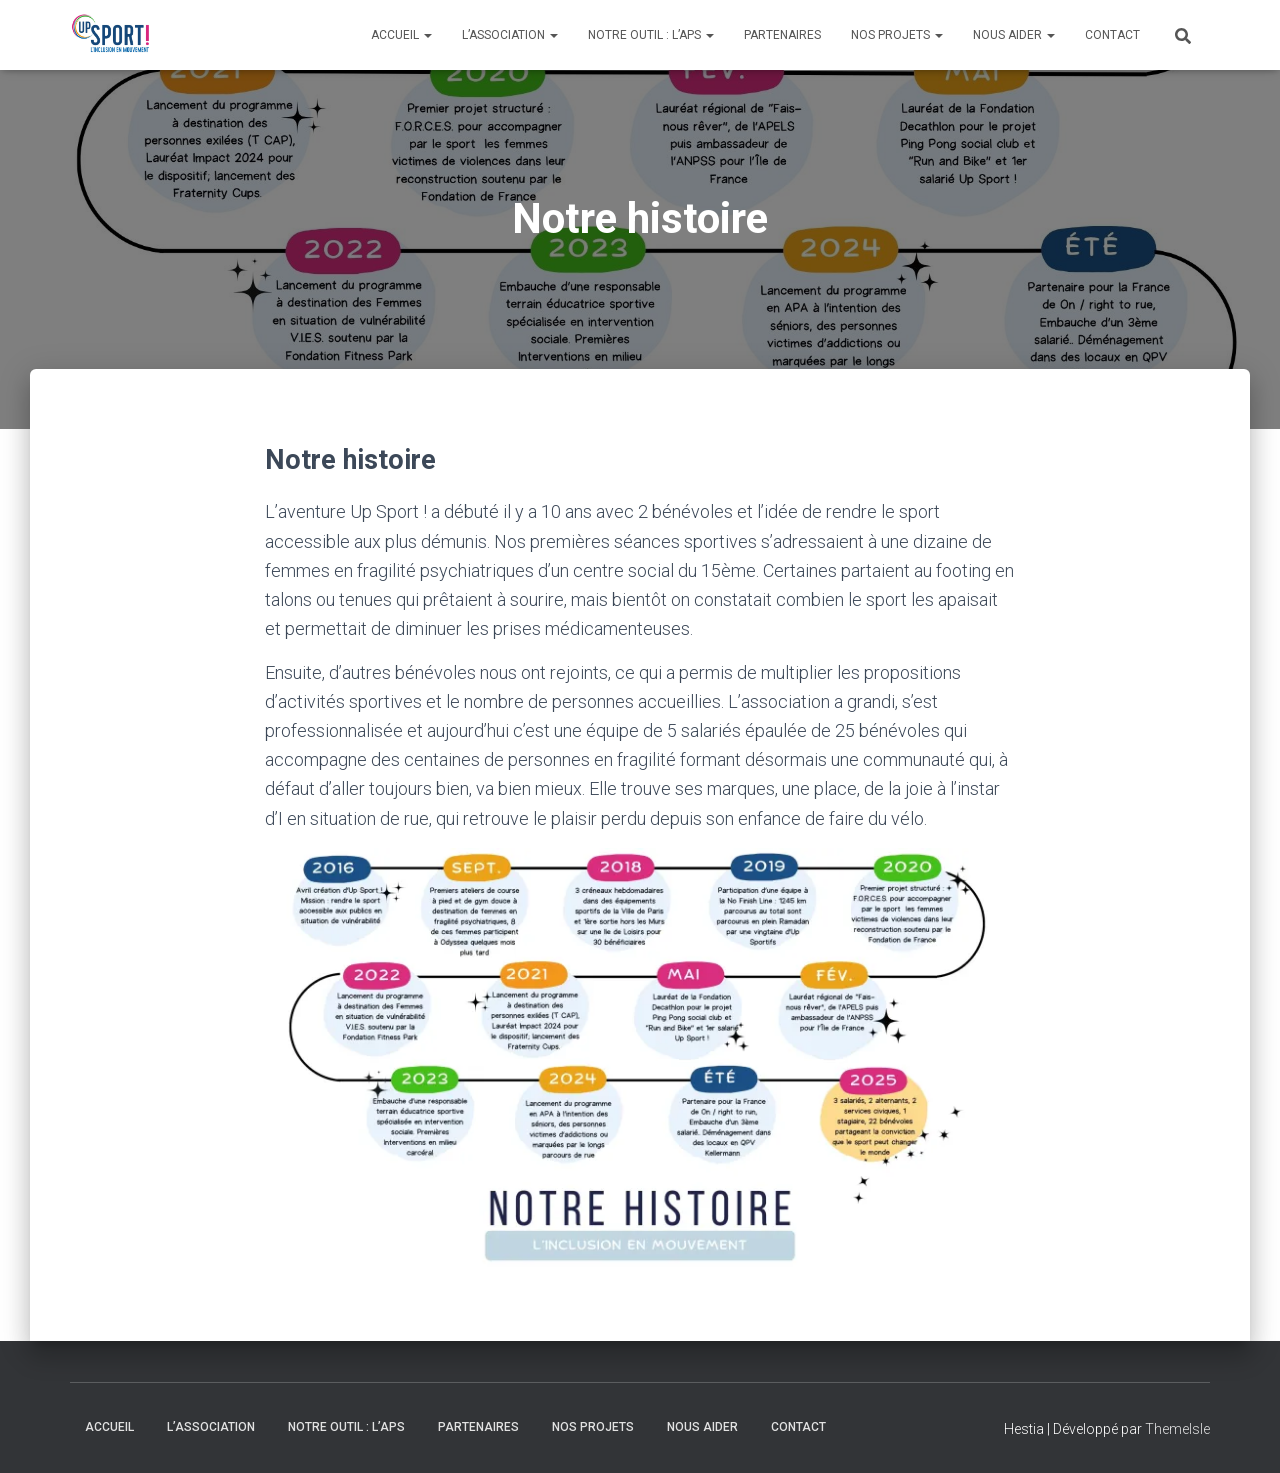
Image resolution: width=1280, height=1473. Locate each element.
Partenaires (782, 35)
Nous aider (1014, 35)
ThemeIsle (1177, 1429)
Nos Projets (897, 35)
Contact (1112, 35)
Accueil (401, 35)
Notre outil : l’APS (651, 35)
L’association (510, 35)
